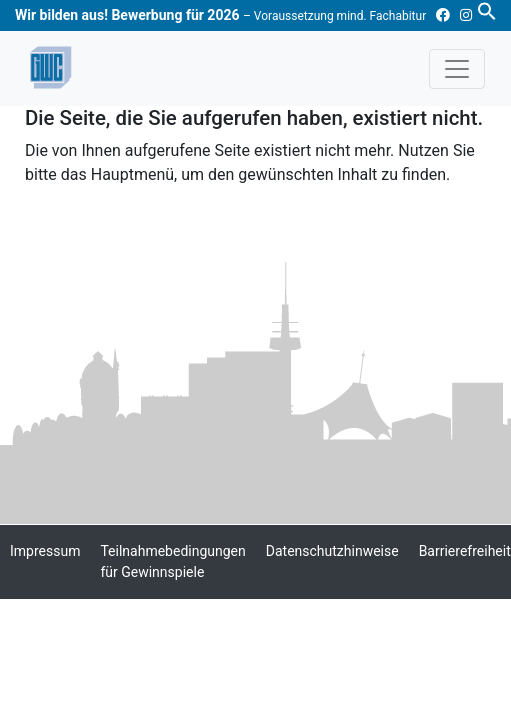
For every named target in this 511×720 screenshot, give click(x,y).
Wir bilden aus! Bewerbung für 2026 (220, 15)
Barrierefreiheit (465, 551)
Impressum (45, 551)
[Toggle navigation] (457, 69)
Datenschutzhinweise (332, 551)
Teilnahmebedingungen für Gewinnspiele (172, 561)
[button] (487, 10)
